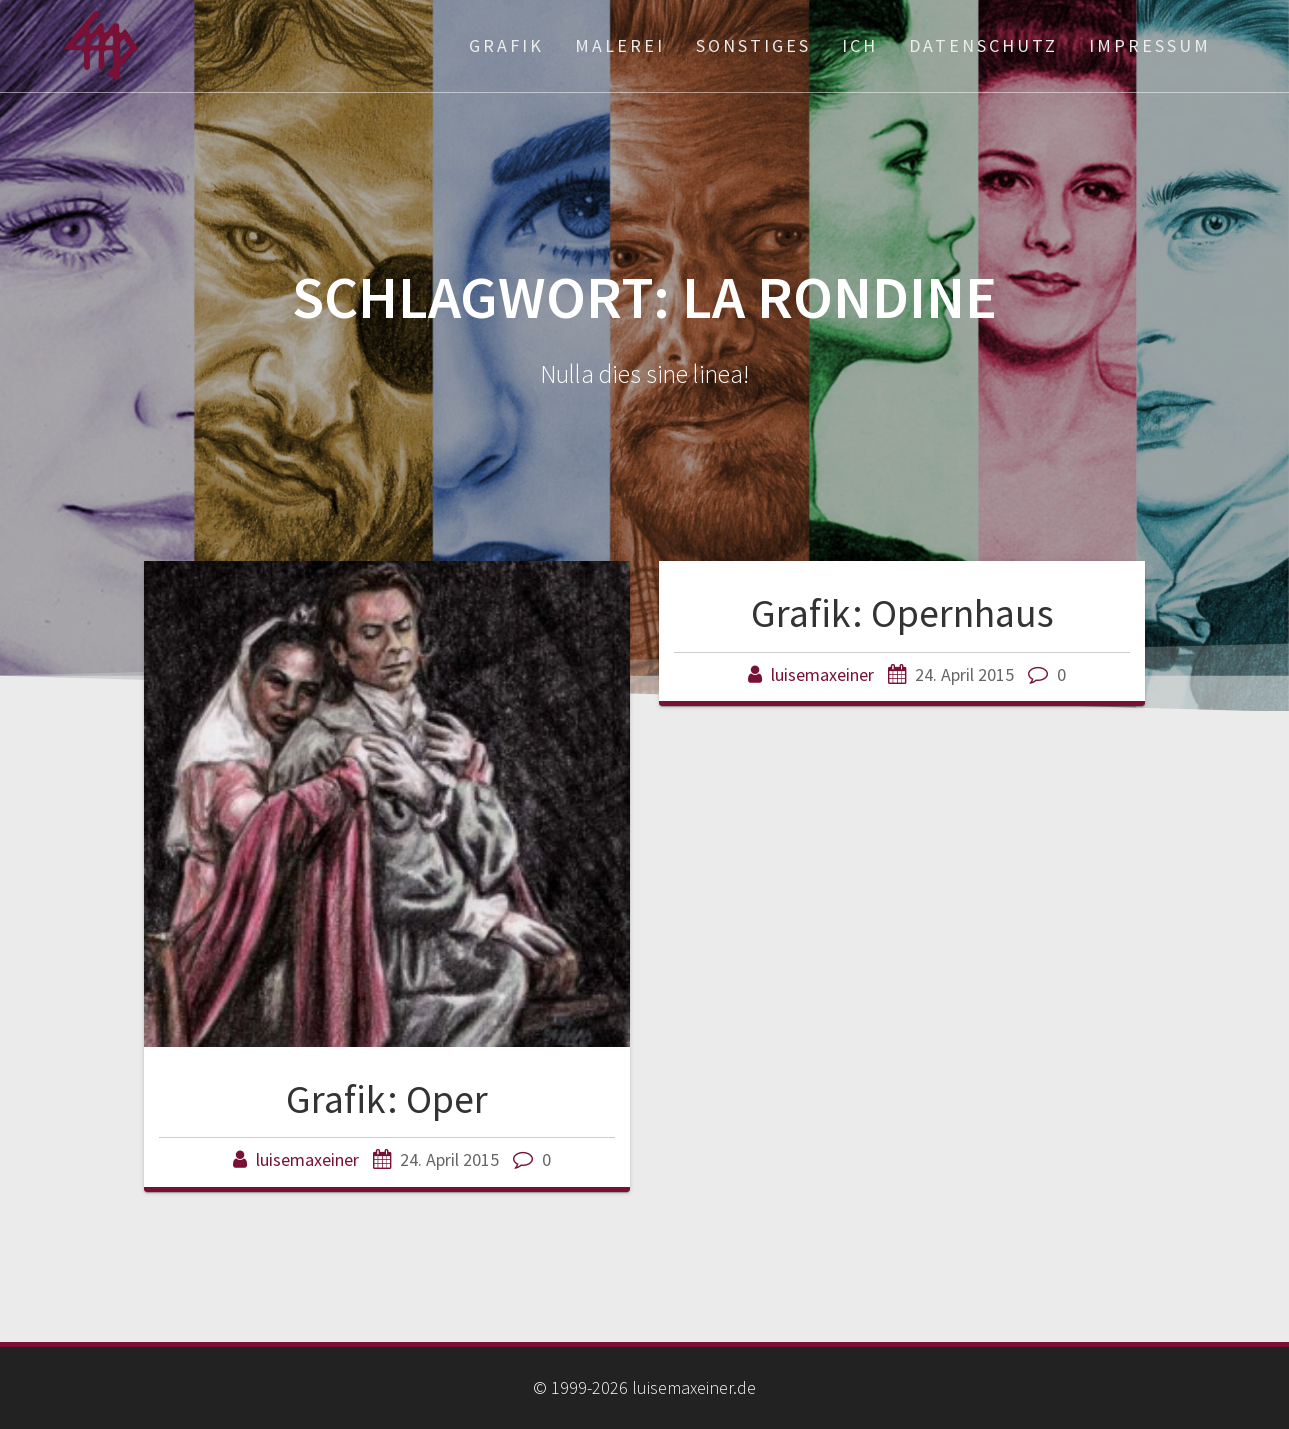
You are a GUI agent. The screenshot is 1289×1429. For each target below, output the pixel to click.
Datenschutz (983, 45)
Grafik (506, 45)
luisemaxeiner (307, 1159)
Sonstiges (753, 45)
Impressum (1150, 45)
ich (860, 45)
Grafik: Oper (387, 1099)
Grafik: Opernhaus (902, 613)
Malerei (620, 45)
